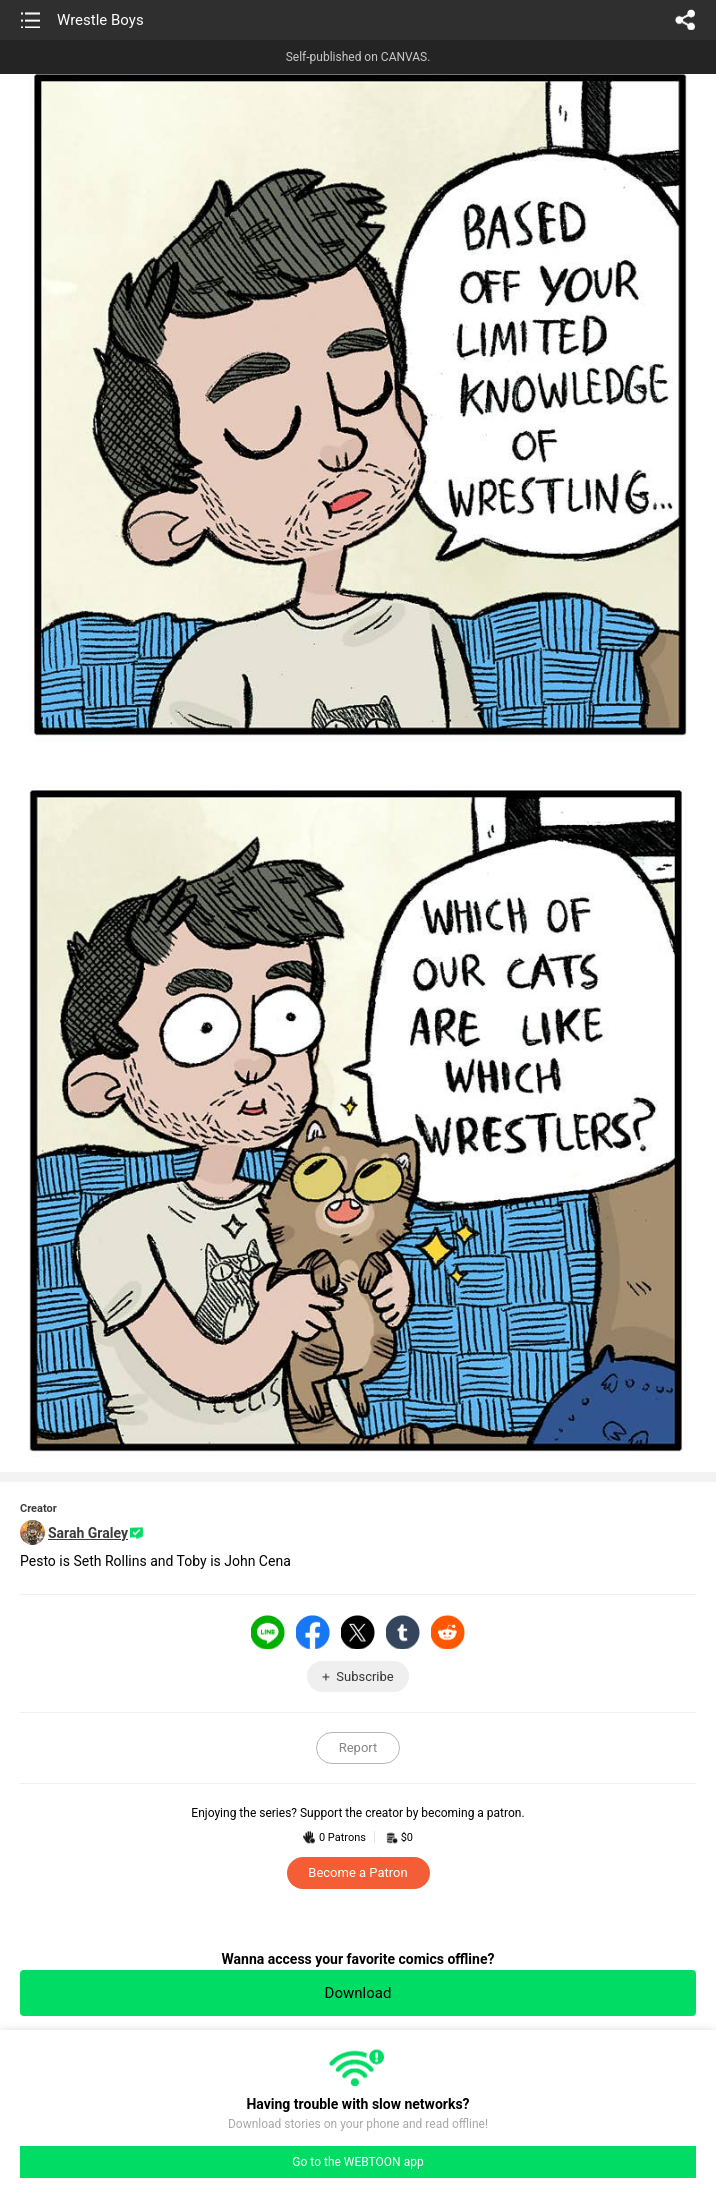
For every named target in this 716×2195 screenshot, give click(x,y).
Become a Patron (357, 1872)
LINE (268, 1632)
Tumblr (403, 1632)
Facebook (313, 1632)
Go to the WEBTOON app (357, 2162)
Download (358, 1993)
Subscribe (364, 1676)
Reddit (448, 1632)
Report (358, 1747)
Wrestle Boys (100, 20)
